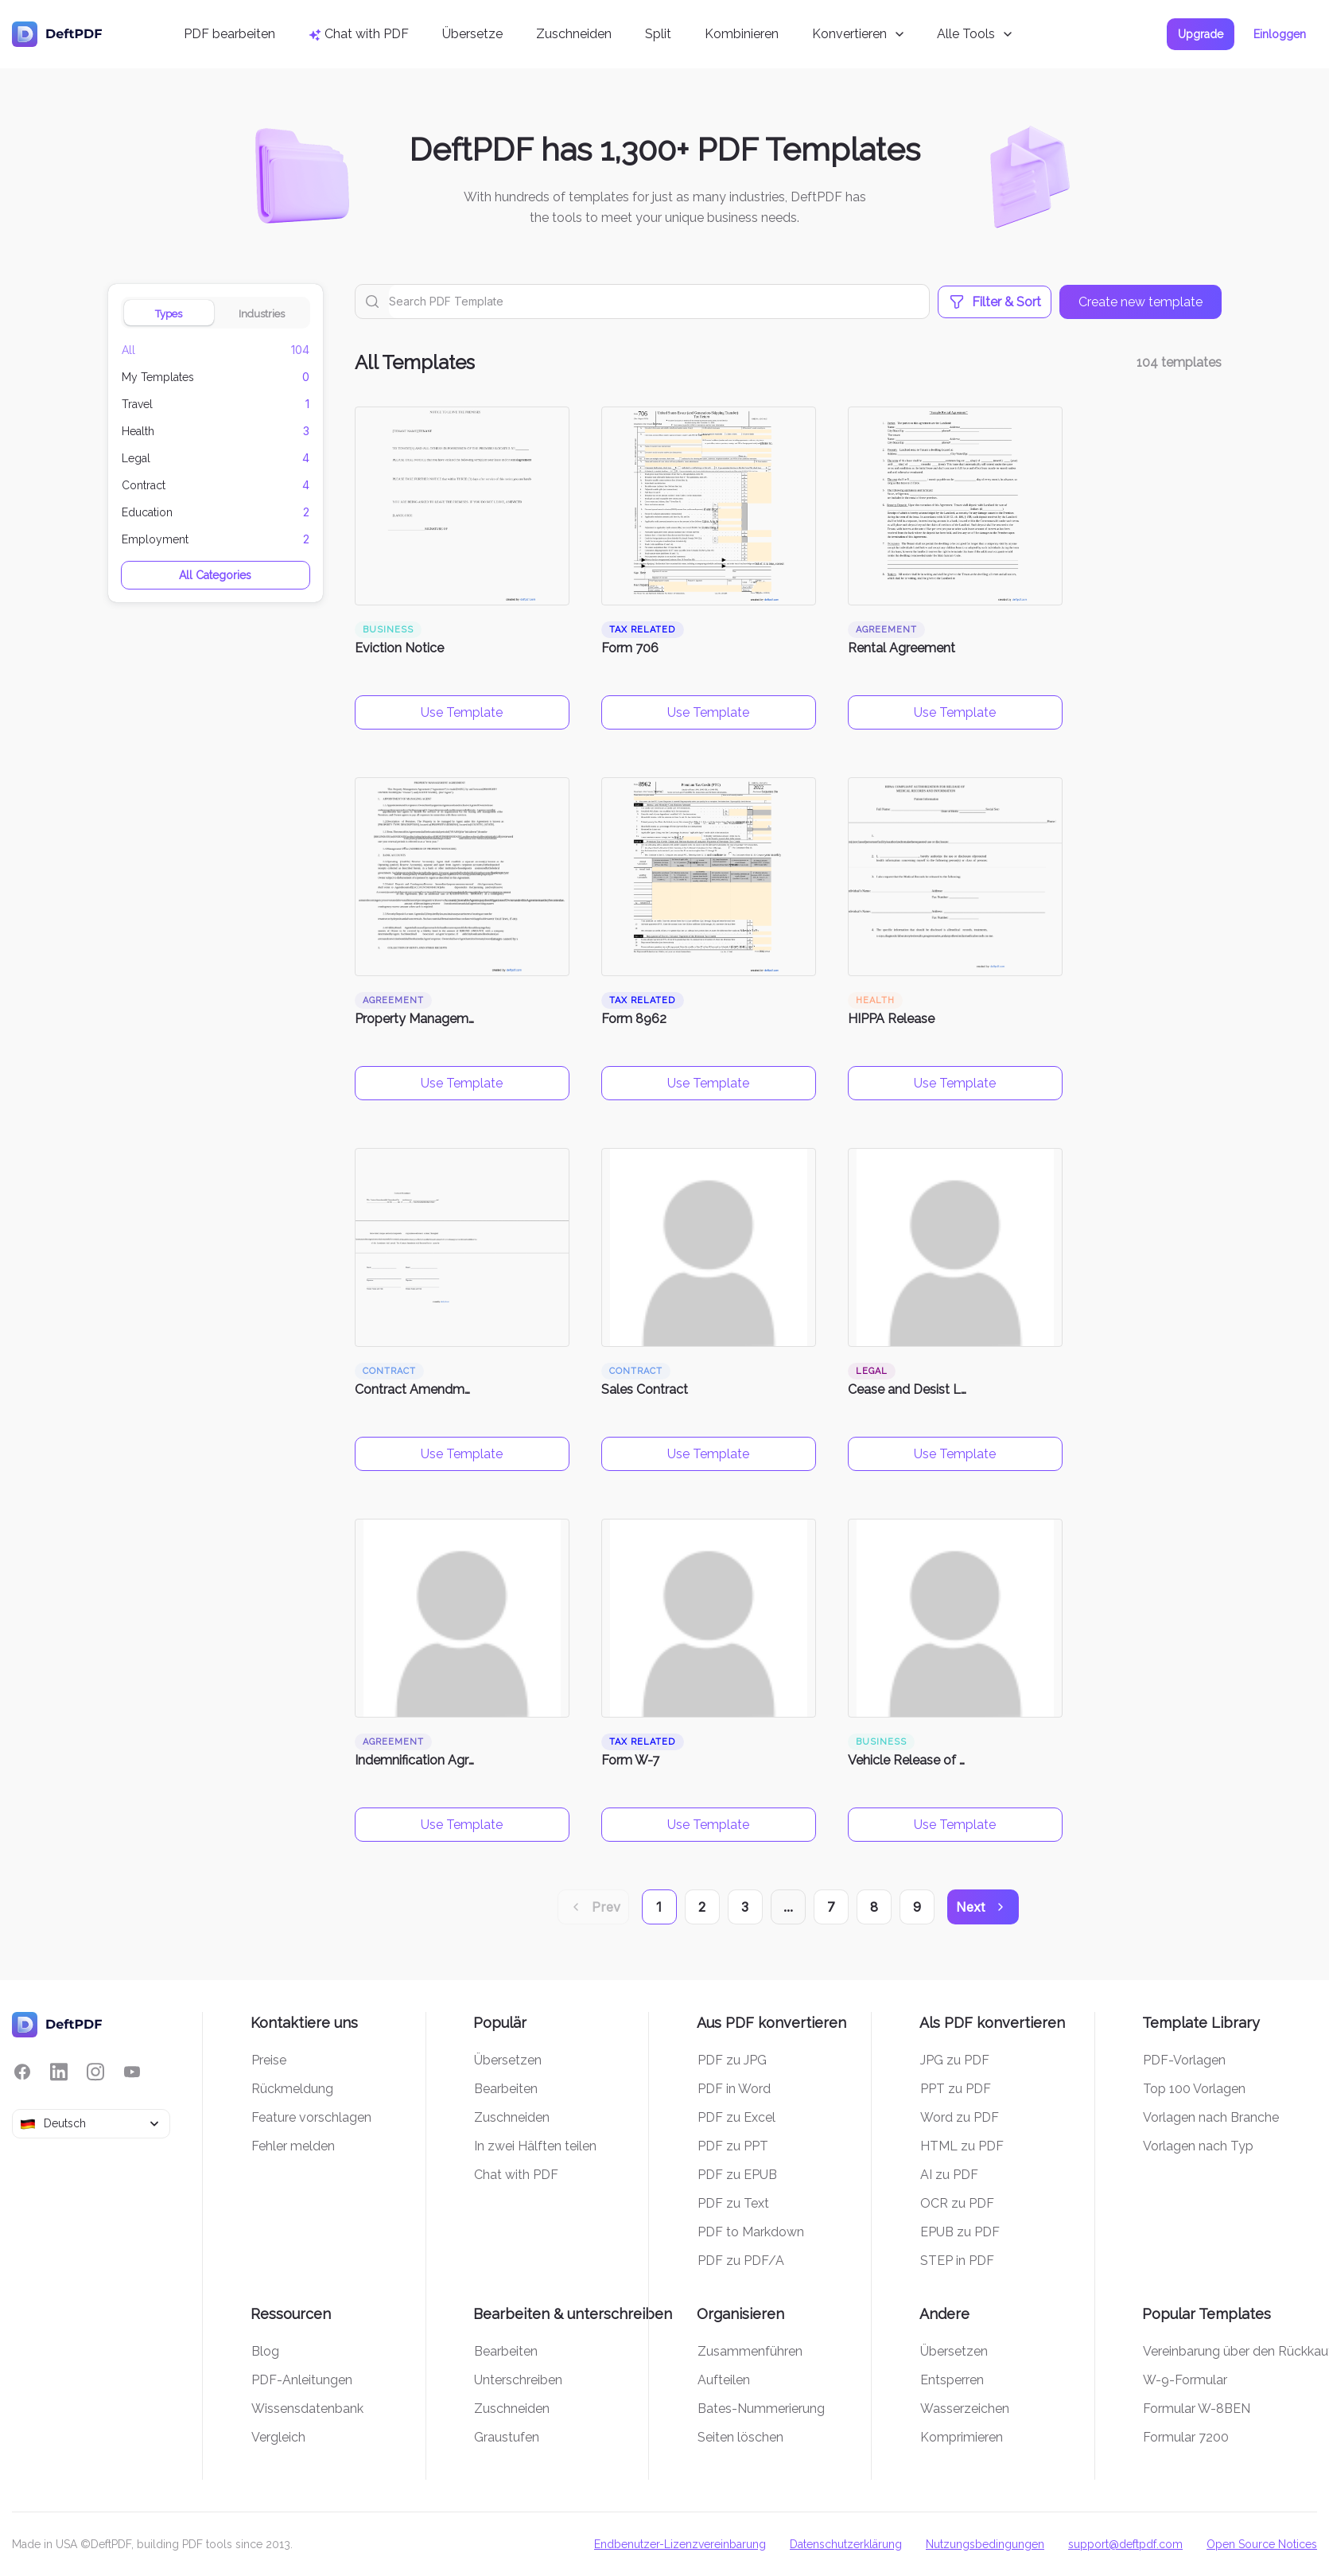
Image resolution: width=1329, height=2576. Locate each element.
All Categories (215, 575)
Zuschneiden (574, 33)
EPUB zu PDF (960, 2231)
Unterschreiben (518, 2379)
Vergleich (278, 2437)
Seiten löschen (740, 2437)
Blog (265, 2351)
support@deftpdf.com (1125, 2544)
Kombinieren (742, 33)
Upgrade (1200, 34)
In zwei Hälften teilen (535, 2146)
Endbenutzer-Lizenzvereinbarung (680, 2544)
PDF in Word (734, 2088)
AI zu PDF (949, 2174)
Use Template (462, 712)
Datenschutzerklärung (846, 2544)
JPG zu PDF (954, 2060)
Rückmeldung (292, 2088)
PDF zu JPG (732, 2060)
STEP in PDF (957, 2260)
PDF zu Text (733, 2203)
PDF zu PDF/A (741, 2260)
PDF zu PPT (733, 2146)
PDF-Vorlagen (1184, 2060)
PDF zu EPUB (737, 2174)
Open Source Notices (1262, 2544)
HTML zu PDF (962, 2146)
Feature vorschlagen (311, 2117)
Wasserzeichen (964, 2408)
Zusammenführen (750, 2351)
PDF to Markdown (751, 2231)
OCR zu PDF (957, 2203)
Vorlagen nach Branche (1211, 2117)
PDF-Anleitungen (301, 2379)
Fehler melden (293, 2146)
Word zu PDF (959, 2117)
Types (168, 314)
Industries (262, 314)
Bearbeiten (506, 2088)
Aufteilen (724, 2379)
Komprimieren (961, 2437)
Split (658, 33)
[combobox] (91, 2123)
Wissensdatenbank (307, 2408)
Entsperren (952, 2379)
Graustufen (506, 2437)
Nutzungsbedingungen (985, 2544)
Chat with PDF (516, 2174)
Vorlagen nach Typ (1198, 2146)
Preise (268, 2060)
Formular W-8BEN (1196, 2408)
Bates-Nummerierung (761, 2408)
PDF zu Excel (736, 2117)
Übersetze (472, 33)
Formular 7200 (1186, 2437)
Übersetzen (508, 2060)
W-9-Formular (1185, 2379)
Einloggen (1279, 34)
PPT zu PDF (955, 2088)
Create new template (1140, 301)
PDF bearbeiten (229, 33)
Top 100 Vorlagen (1194, 2088)
